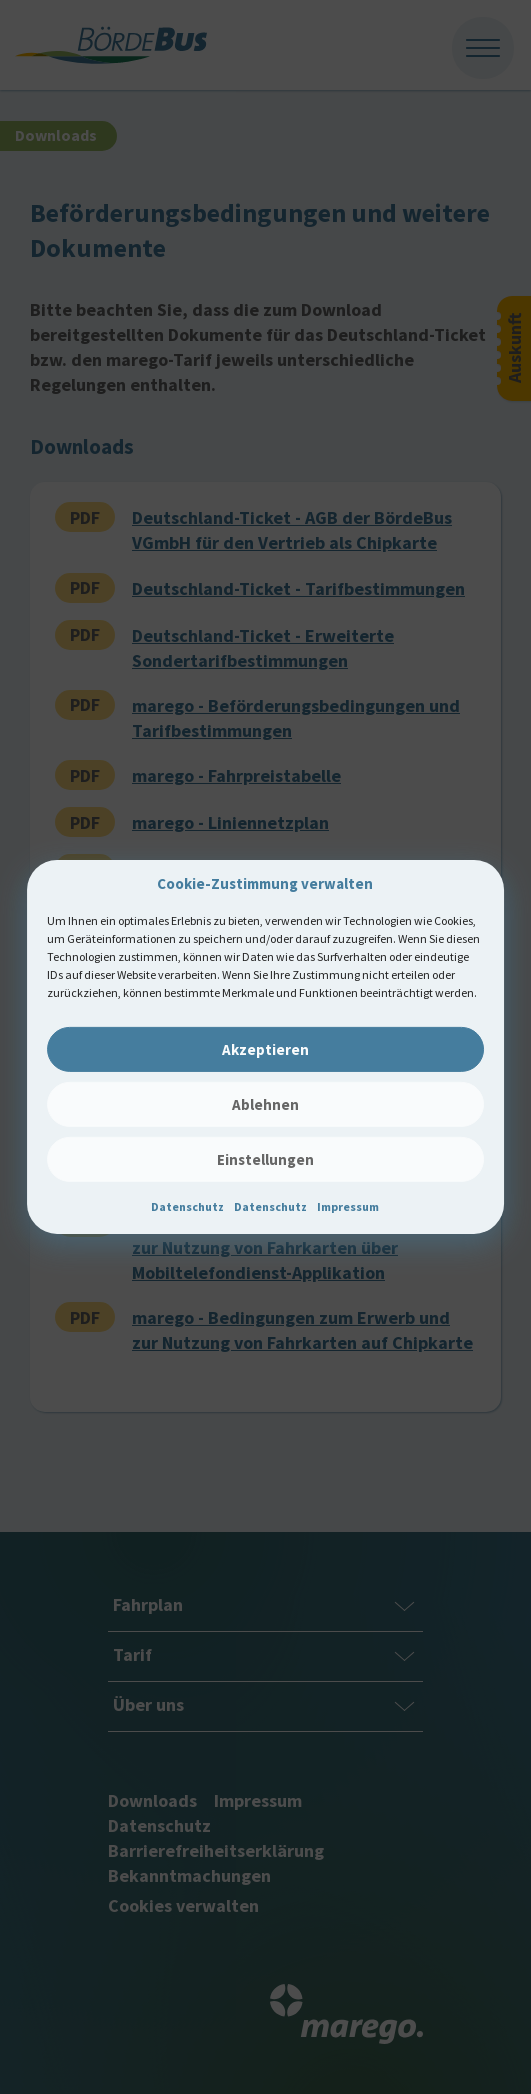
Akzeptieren (265, 1049)
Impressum (348, 1206)
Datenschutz (187, 1206)
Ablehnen (265, 1104)
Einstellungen (265, 1159)
